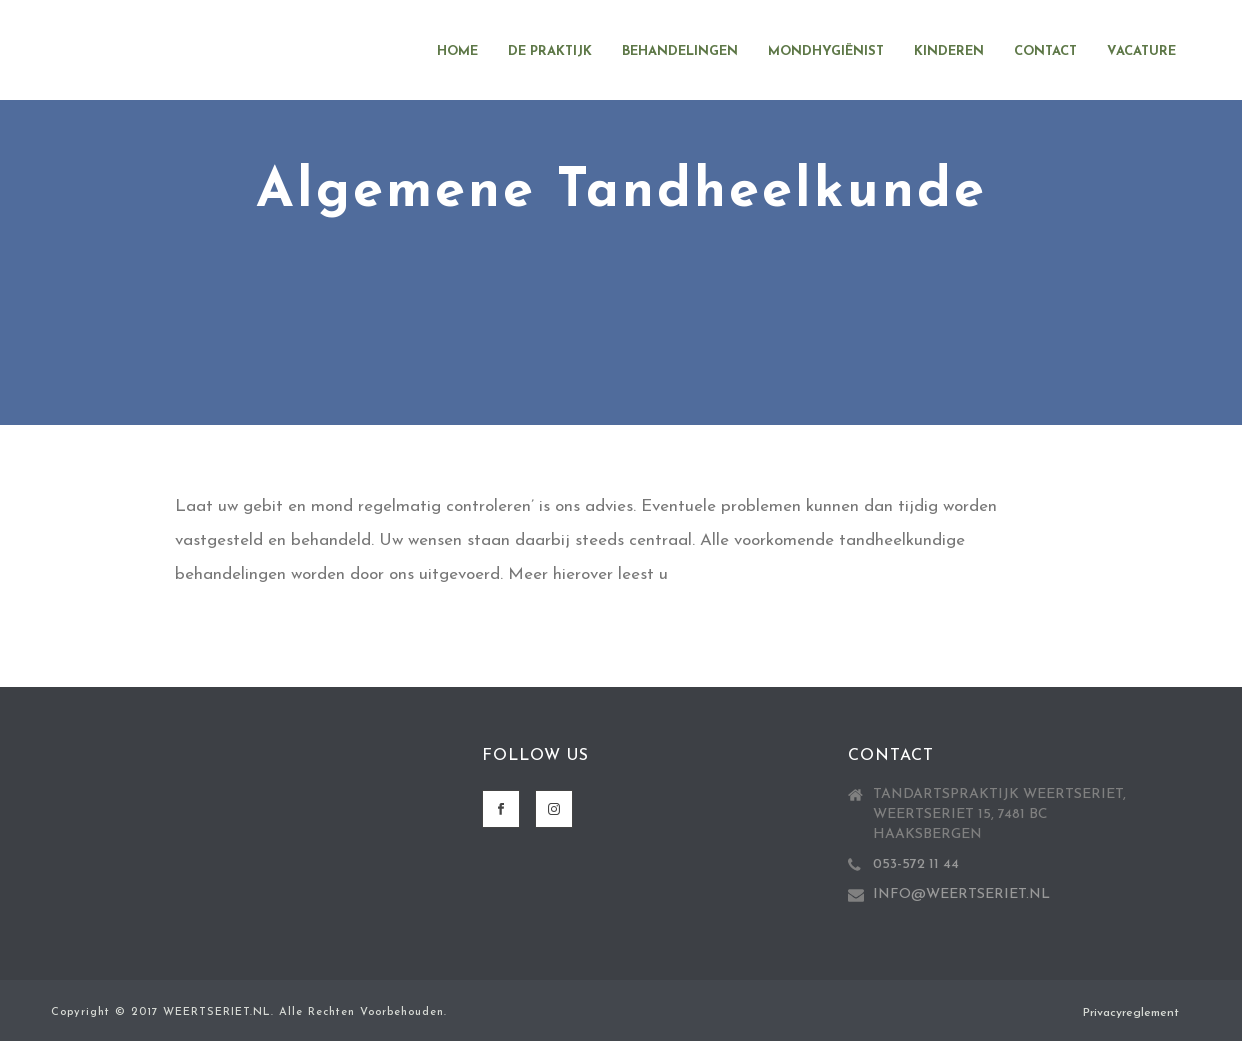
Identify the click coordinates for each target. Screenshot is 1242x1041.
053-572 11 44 (916, 864)
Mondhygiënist (826, 51)
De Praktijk (550, 51)
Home (457, 51)
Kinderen (949, 51)
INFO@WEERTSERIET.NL (961, 894)
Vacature (1141, 51)
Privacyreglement (1131, 1013)
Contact (1045, 51)
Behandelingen (680, 51)
